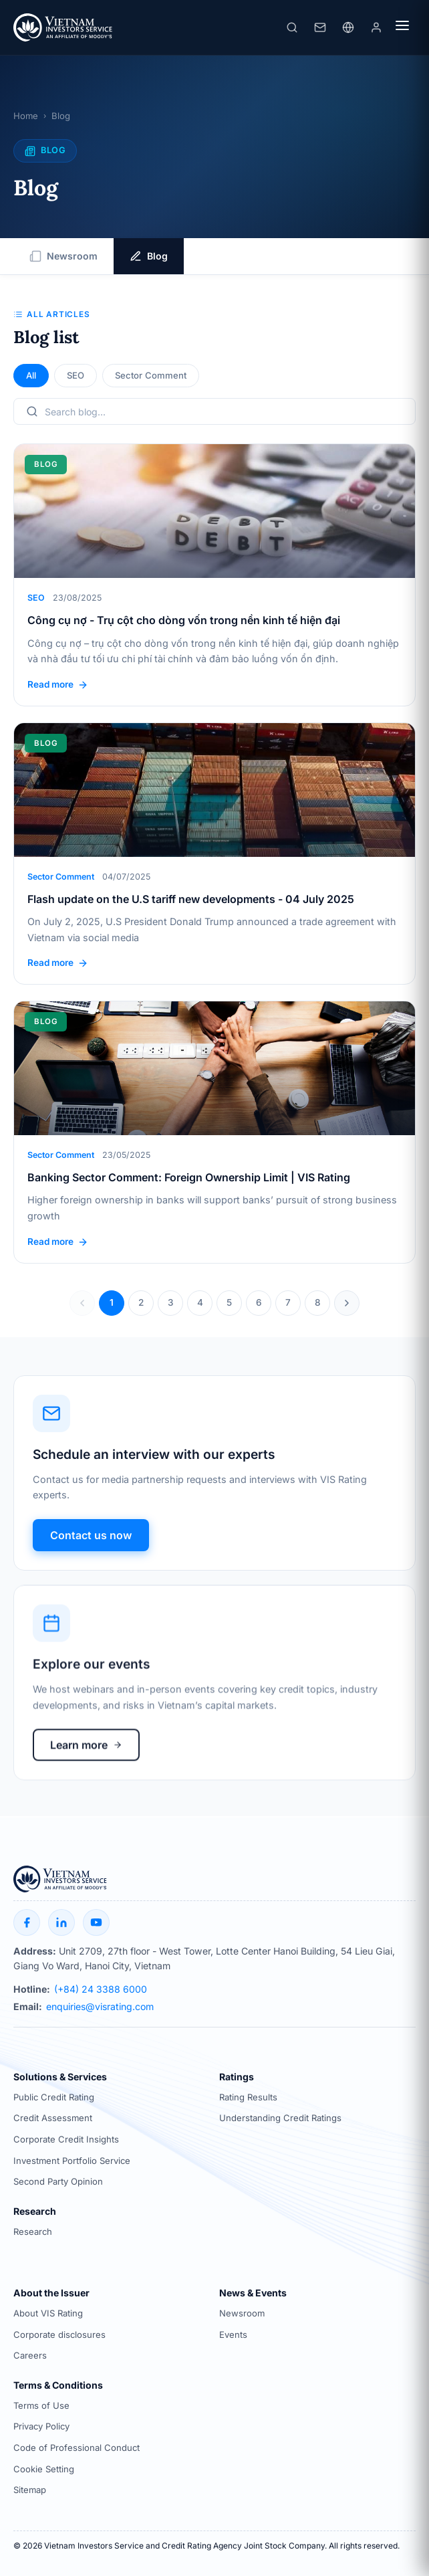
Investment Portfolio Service (71, 2160)
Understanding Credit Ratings (280, 2118)
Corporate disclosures (59, 2334)
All (31, 376)
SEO (75, 376)
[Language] (348, 28)
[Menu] (402, 28)
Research (32, 2231)
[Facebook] (26, 1922)
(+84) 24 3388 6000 (100, 1989)
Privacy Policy (41, 2426)
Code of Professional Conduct (76, 2447)
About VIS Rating (48, 2313)
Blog (149, 257)
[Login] (376, 28)
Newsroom (63, 257)
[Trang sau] (347, 1303)
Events (233, 2334)
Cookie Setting (43, 2469)
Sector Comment (150, 376)
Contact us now (91, 1541)
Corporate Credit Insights (66, 2139)
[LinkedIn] (61, 1922)
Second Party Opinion (58, 2181)
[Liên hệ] (320, 28)
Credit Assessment (52, 2118)
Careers (30, 2356)
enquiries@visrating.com (100, 2007)
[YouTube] (96, 1922)
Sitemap (29, 2489)
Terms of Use (41, 2405)
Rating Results (248, 2097)
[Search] (292, 28)
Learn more (86, 1758)
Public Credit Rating (53, 2097)
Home (25, 117)
